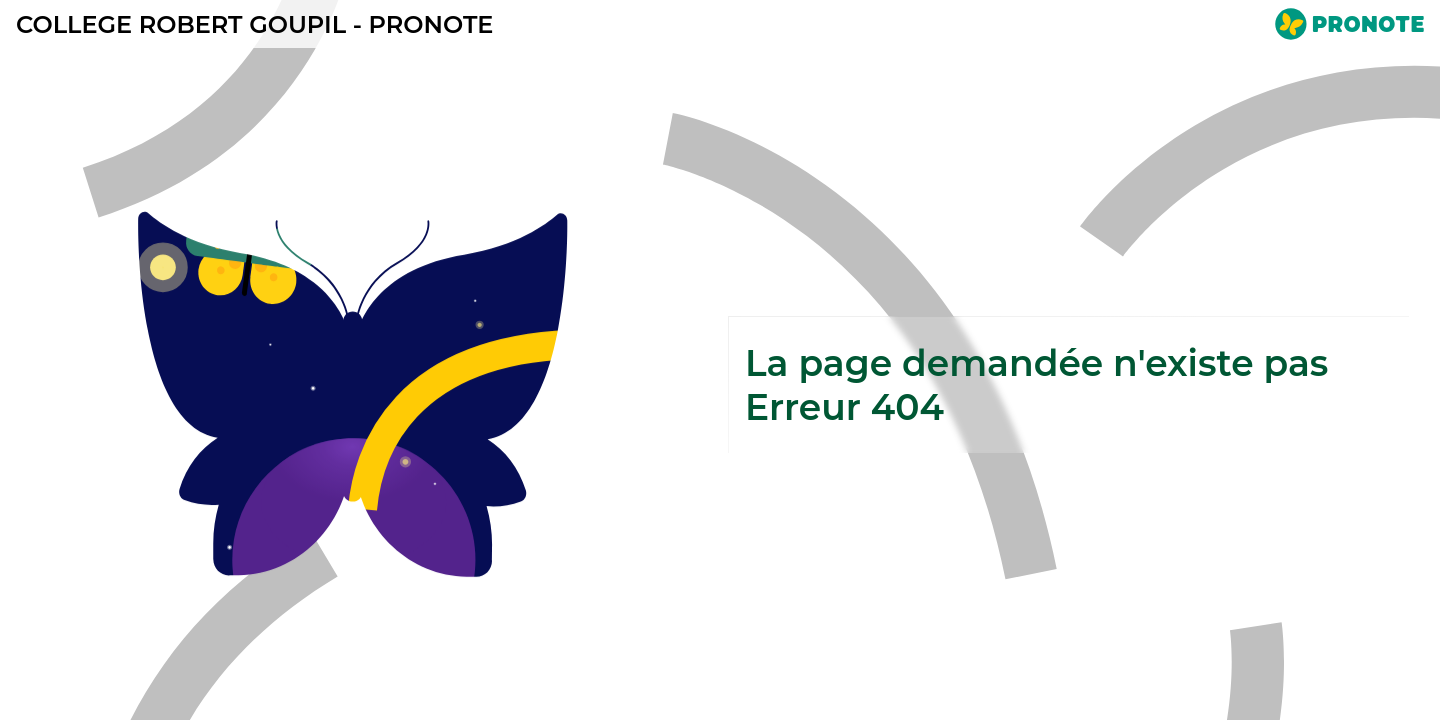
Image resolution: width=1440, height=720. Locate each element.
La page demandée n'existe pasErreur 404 (1036, 385)
